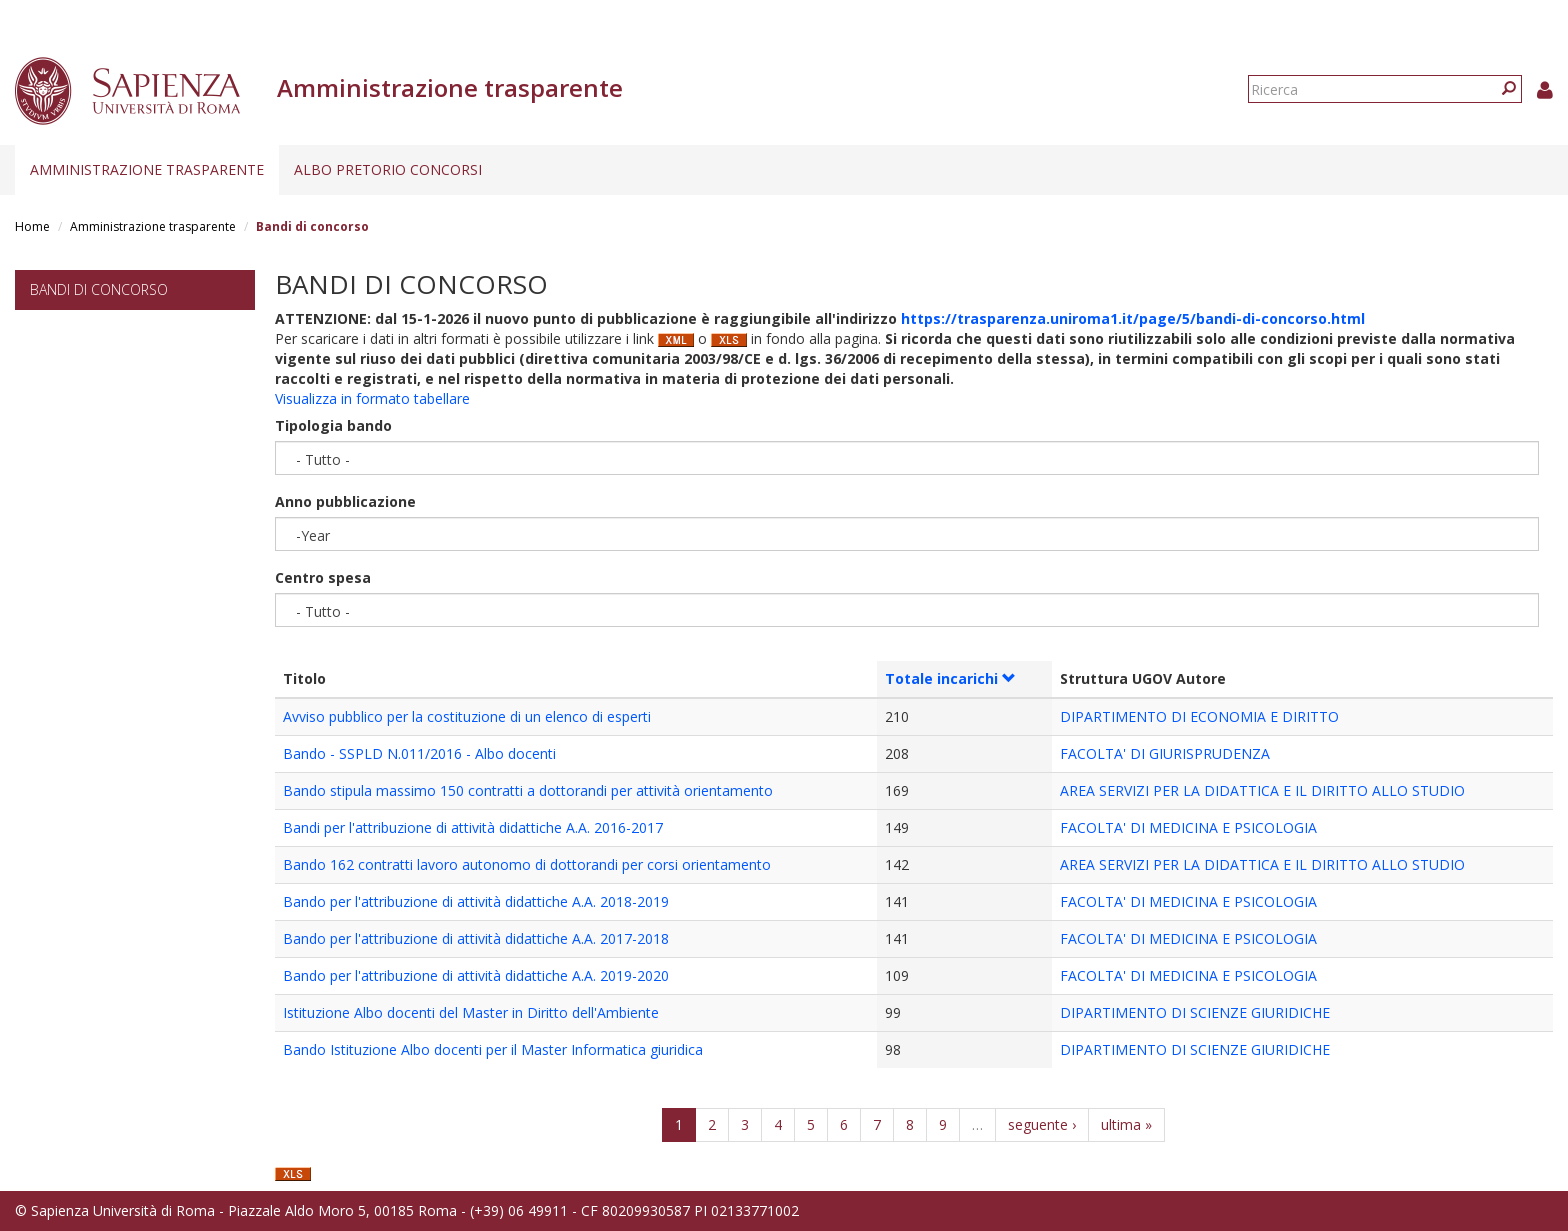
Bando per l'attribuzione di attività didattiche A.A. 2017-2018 (476, 938)
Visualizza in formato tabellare (372, 398)
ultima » (1126, 1124)
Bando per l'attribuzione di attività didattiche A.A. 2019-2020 (476, 975)
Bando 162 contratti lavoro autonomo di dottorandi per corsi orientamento (527, 864)
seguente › (1042, 1124)
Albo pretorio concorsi (388, 169)
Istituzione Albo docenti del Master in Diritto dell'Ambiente (471, 1012)
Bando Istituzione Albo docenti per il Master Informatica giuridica (493, 1049)
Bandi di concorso (99, 289)
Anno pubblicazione (345, 501)
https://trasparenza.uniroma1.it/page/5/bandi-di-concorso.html (1133, 318)
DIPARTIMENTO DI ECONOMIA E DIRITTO (1199, 716)
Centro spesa (323, 577)
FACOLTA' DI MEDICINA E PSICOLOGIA (1188, 827)
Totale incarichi (950, 678)
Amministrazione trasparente (147, 169)
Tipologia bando (333, 425)
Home (32, 226)
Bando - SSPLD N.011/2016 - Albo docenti (419, 753)
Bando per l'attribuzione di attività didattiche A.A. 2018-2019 (476, 901)
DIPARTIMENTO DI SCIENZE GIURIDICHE (1195, 1012)
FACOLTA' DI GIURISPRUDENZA (1165, 753)
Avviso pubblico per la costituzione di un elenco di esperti (467, 716)
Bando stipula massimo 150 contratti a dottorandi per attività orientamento (528, 790)
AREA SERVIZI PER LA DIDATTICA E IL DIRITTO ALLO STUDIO (1262, 790)
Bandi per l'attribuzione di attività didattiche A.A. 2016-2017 (473, 827)
